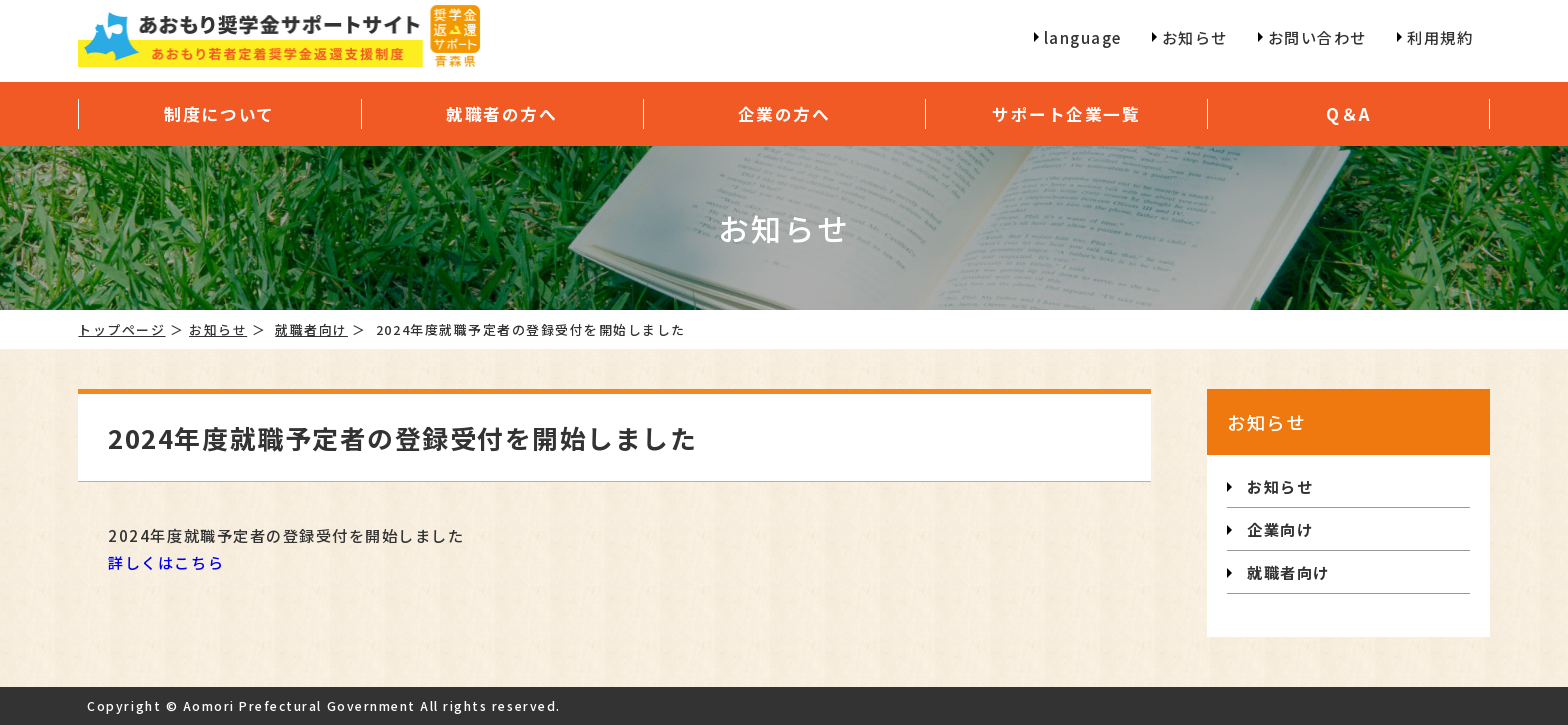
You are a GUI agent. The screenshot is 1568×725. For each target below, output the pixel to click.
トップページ (121, 329)
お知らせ (218, 329)
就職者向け (311, 329)
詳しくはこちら (166, 562)
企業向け (1280, 529)
